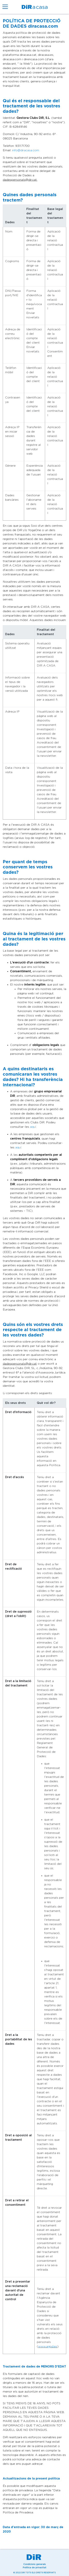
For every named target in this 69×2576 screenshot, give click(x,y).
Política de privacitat (34, 2567)
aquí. (33, 1126)
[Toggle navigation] (5, 6)
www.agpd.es (47, 2346)
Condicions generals (34, 2564)
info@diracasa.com (25, 150)
